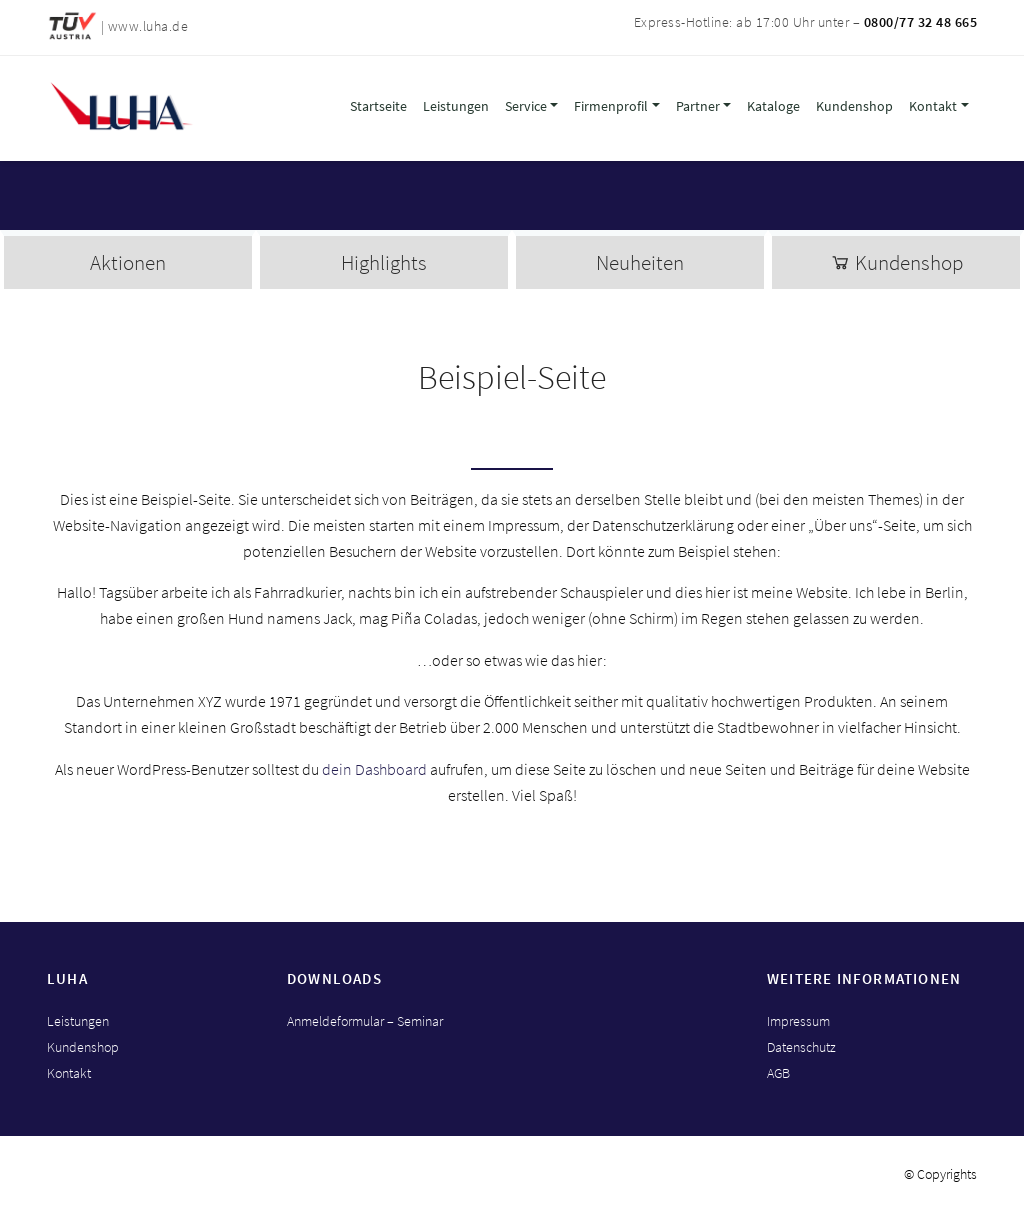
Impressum (798, 1021)
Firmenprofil (611, 106)
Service (526, 106)
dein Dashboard (374, 769)
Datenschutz (801, 1047)
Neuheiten (640, 262)
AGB (778, 1073)
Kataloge (773, 106)
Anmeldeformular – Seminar (365, 1021)
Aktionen (128, 262)
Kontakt (933, 106)
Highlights (384, 262)
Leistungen (456, 106)
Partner (698, 106)
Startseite (378, 106)
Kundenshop (854, 106)
